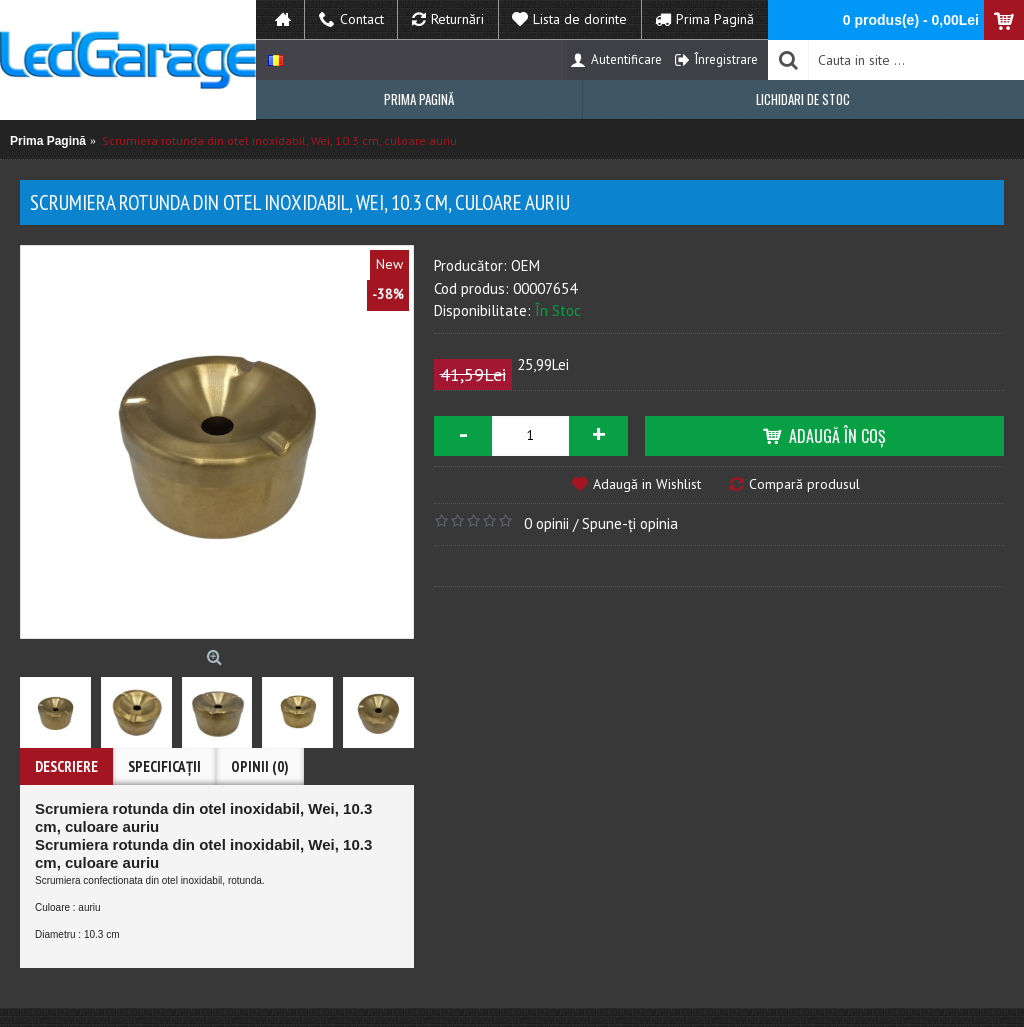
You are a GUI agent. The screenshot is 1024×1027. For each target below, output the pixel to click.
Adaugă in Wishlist (647, 484)
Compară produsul (804, 484)
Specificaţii (164, 766)
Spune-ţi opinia (630, 523)
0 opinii (546, 523)
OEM (525, 265)
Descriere (66, 766)
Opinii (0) (260, 766)
